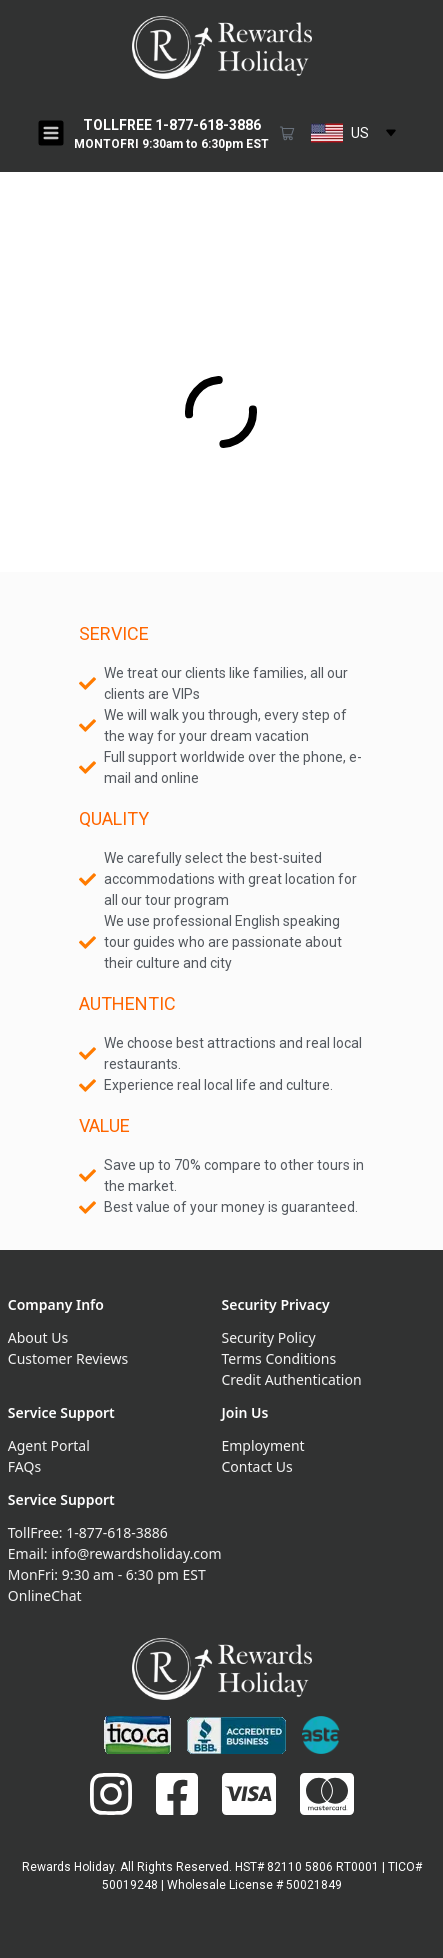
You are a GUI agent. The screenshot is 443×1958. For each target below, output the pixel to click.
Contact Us (257, 1466)
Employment (263, 1445)
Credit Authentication (292, 1379)
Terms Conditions (279, 1358)
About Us (38, 1337)
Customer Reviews (68, 1358)
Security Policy (269, 1337)
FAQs (24, 1466)
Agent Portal (49, 1445)
